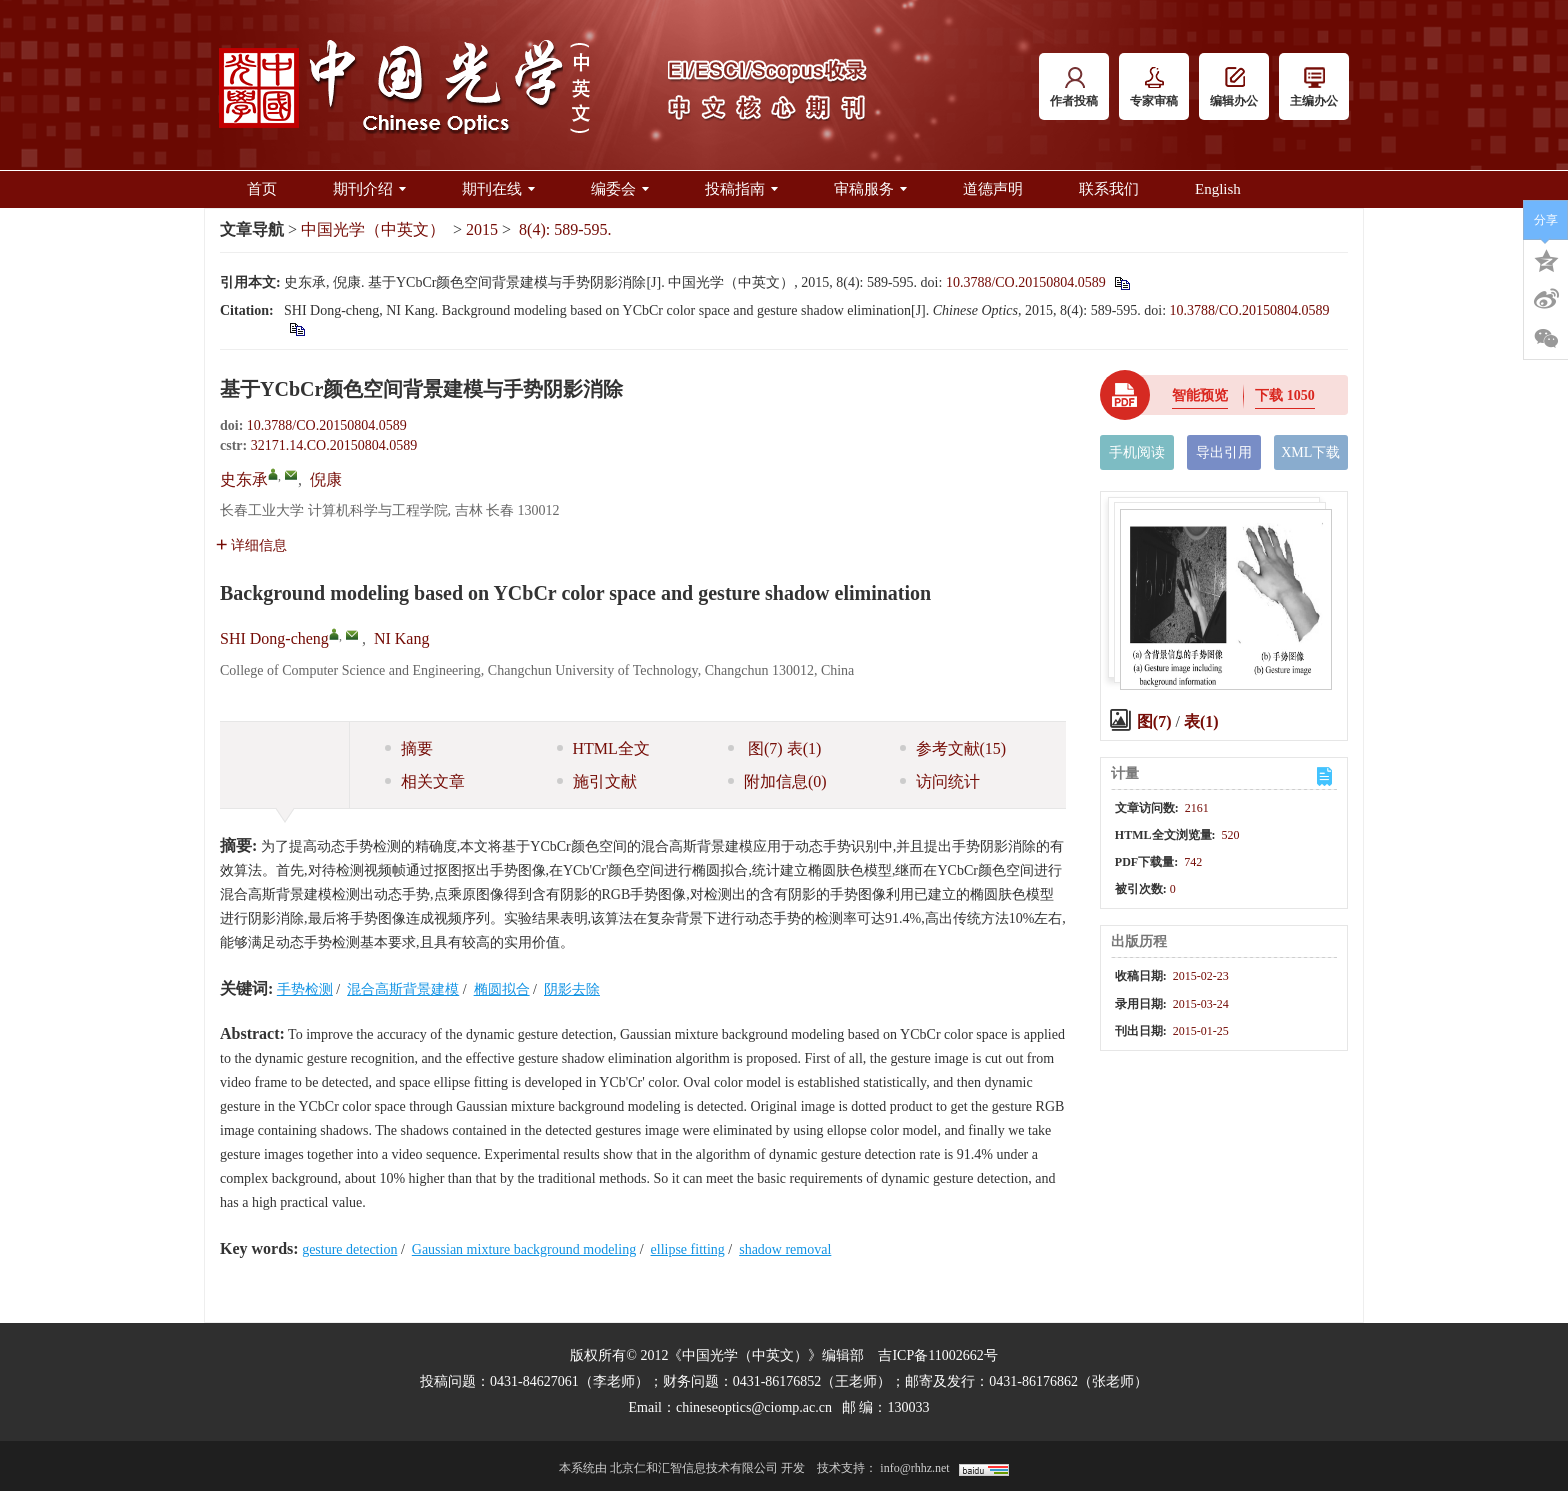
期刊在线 (498, 189)
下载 (1285, 395)
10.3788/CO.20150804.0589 (1026, 282)
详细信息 (251, 545)
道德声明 (993, 189)
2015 (482, 229)
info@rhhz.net (914, 1468)
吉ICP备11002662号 (937, 1355)
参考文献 (953, 748)
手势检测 (305, 989)
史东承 (244, 479)
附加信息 (777, 781)
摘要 (409, 748)
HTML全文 (603, 748)
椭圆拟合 (502, 989)
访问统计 (940, 781)
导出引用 (1224, 452)
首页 (262, 189)
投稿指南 (741, 189)
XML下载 (1310, 452)
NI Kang (402, 638)
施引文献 (597, 781)
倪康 (326, 479)
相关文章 (425, 781)
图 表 (774, 748)
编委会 (620, 189)
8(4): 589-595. (565, 229)
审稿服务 (870, 189)
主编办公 (1314, 87)
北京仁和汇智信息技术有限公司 (694, 1468)
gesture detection (349, 1249)
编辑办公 (1234, 87)
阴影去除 (572, 989)
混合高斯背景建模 (403, 989)
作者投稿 (1074, 87)
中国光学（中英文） (373, 229)
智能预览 (1200, 395)
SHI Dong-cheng (274, 638)
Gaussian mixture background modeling (524, 1249)
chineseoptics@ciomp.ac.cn (754, 1407)
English (1218, 189)
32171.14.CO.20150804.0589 (334, 445)
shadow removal (785, 1249)
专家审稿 (1154, 87)
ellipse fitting (688, 1249)
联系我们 (1109, 189)
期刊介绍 (369, 189)
